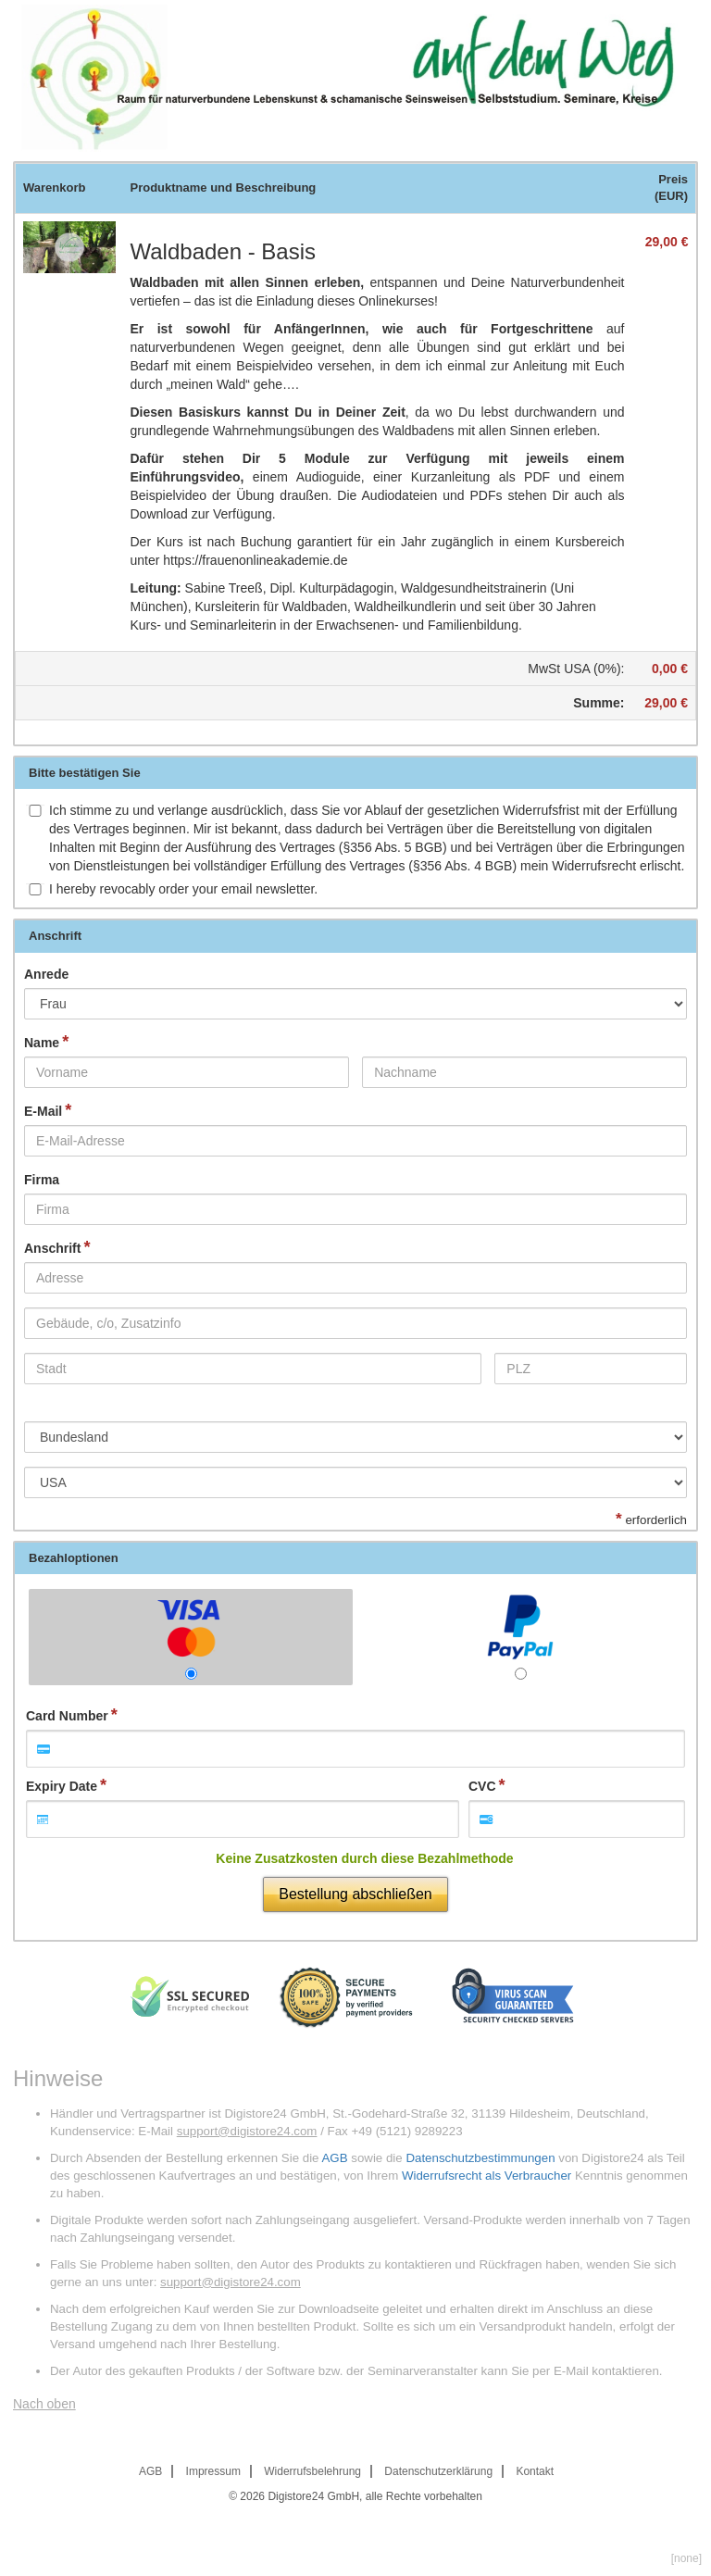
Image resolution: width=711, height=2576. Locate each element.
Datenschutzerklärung (438, 2471)
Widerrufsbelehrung (312, 2471)
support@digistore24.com (247, 2131)
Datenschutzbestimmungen (480, 2158)
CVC (482, 1786)
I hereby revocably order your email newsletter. (183, 889)
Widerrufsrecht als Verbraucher (486, 2175)
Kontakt (535, 2471)
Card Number (67, 1715)
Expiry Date (61, 1786)
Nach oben (44, 2403)
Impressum (213, 2471)
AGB (334, 2158)
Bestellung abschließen (355, 1894)
